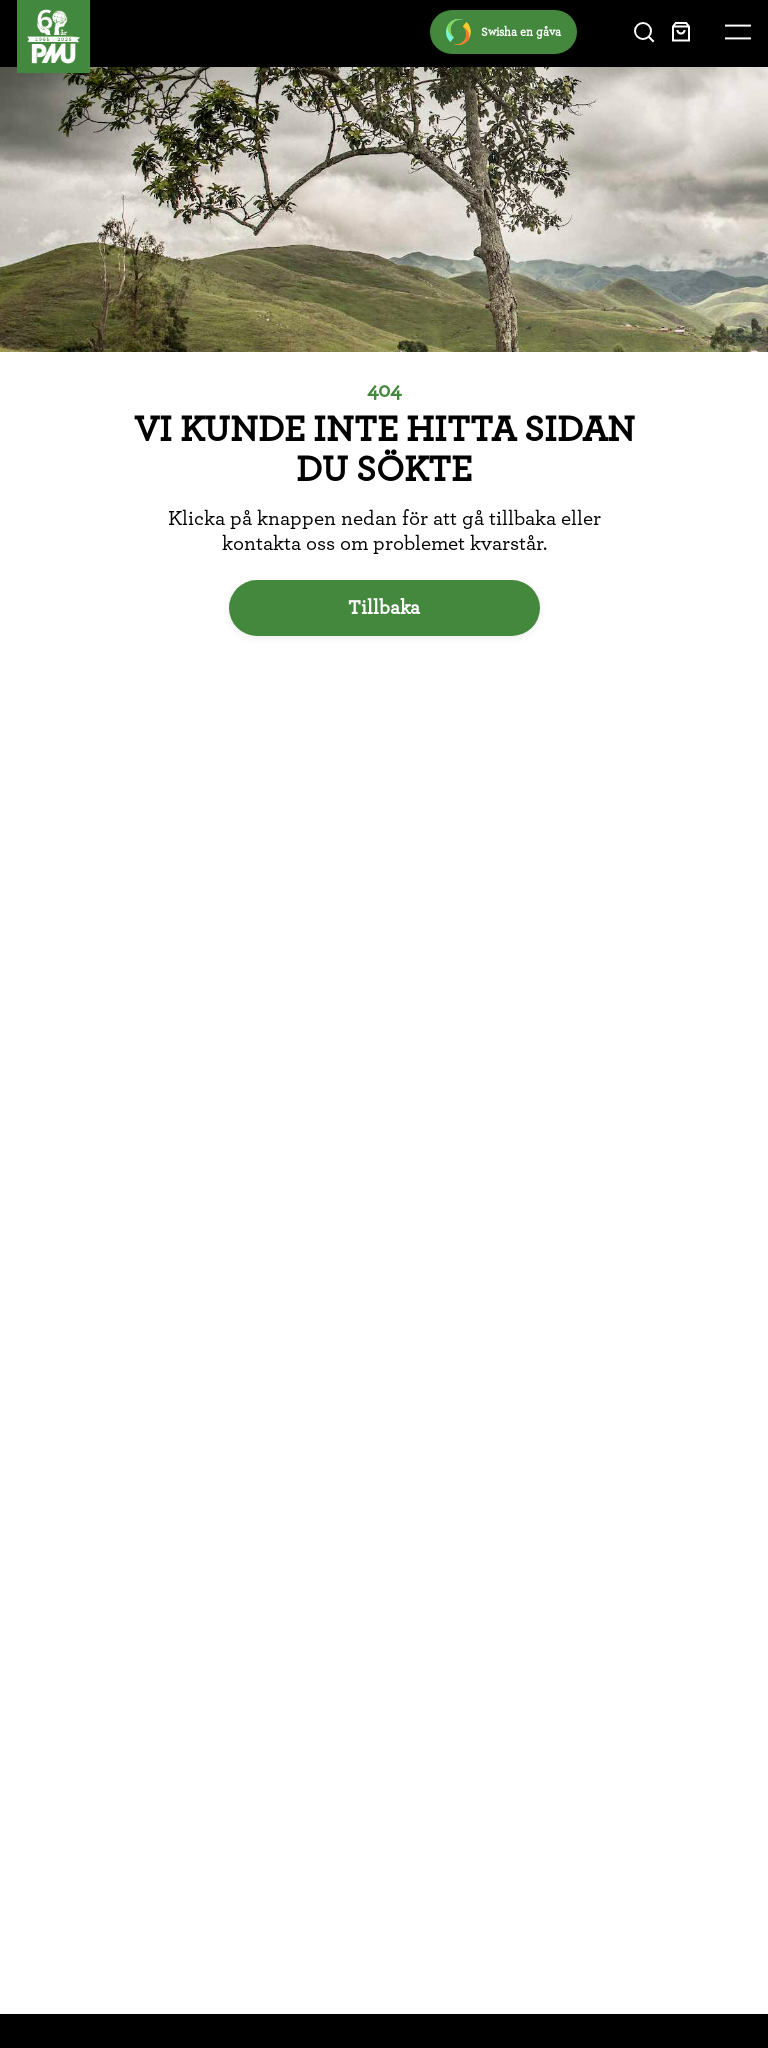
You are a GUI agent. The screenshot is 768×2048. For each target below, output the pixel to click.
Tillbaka (384, 608)
